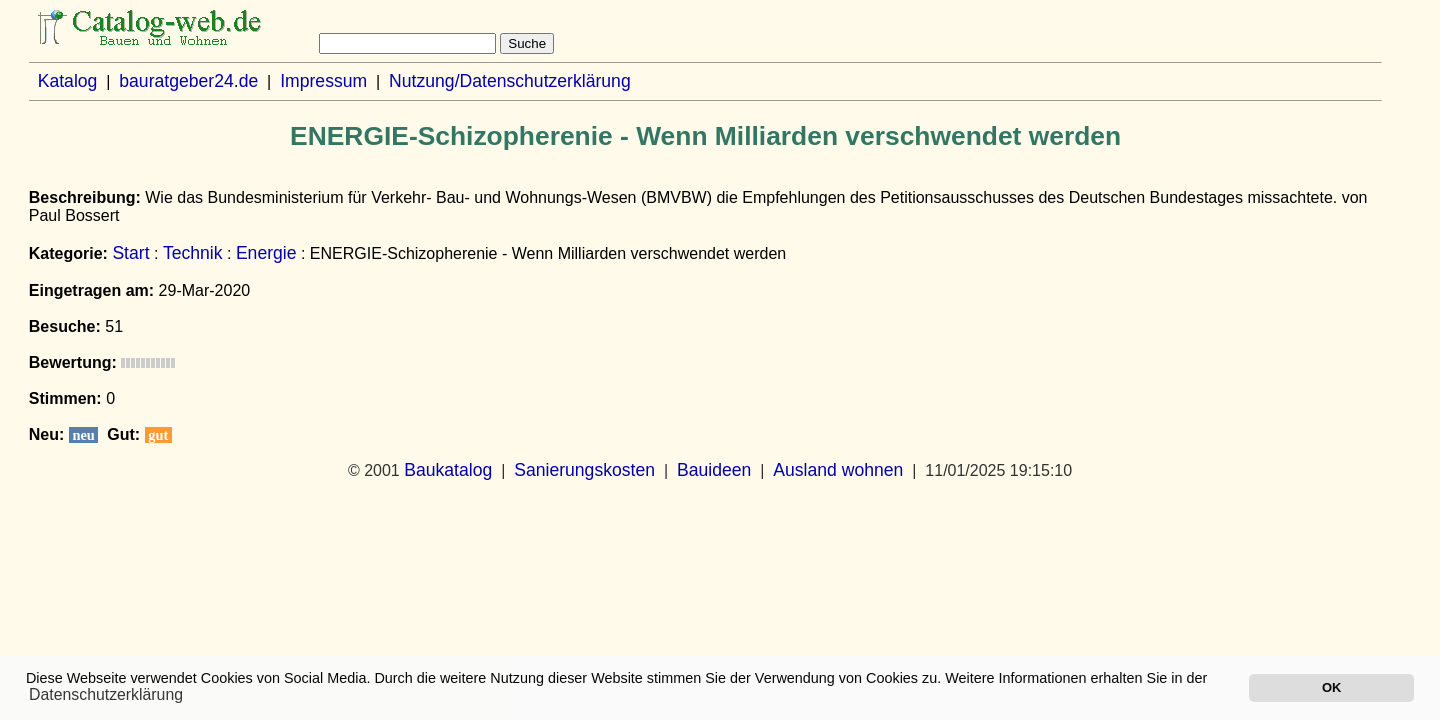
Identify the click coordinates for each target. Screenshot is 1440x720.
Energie (266, 253)
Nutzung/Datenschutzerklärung (510, 81)
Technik (193, 253)
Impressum (323, 81)
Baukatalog (448, 470)
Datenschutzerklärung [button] (106, 694)
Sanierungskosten (584, 470)
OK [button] (1331, 687)
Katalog (68, 81)
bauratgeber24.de (188, 81)
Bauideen (714, 470)
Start (130, 253)
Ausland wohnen (838, 470)
